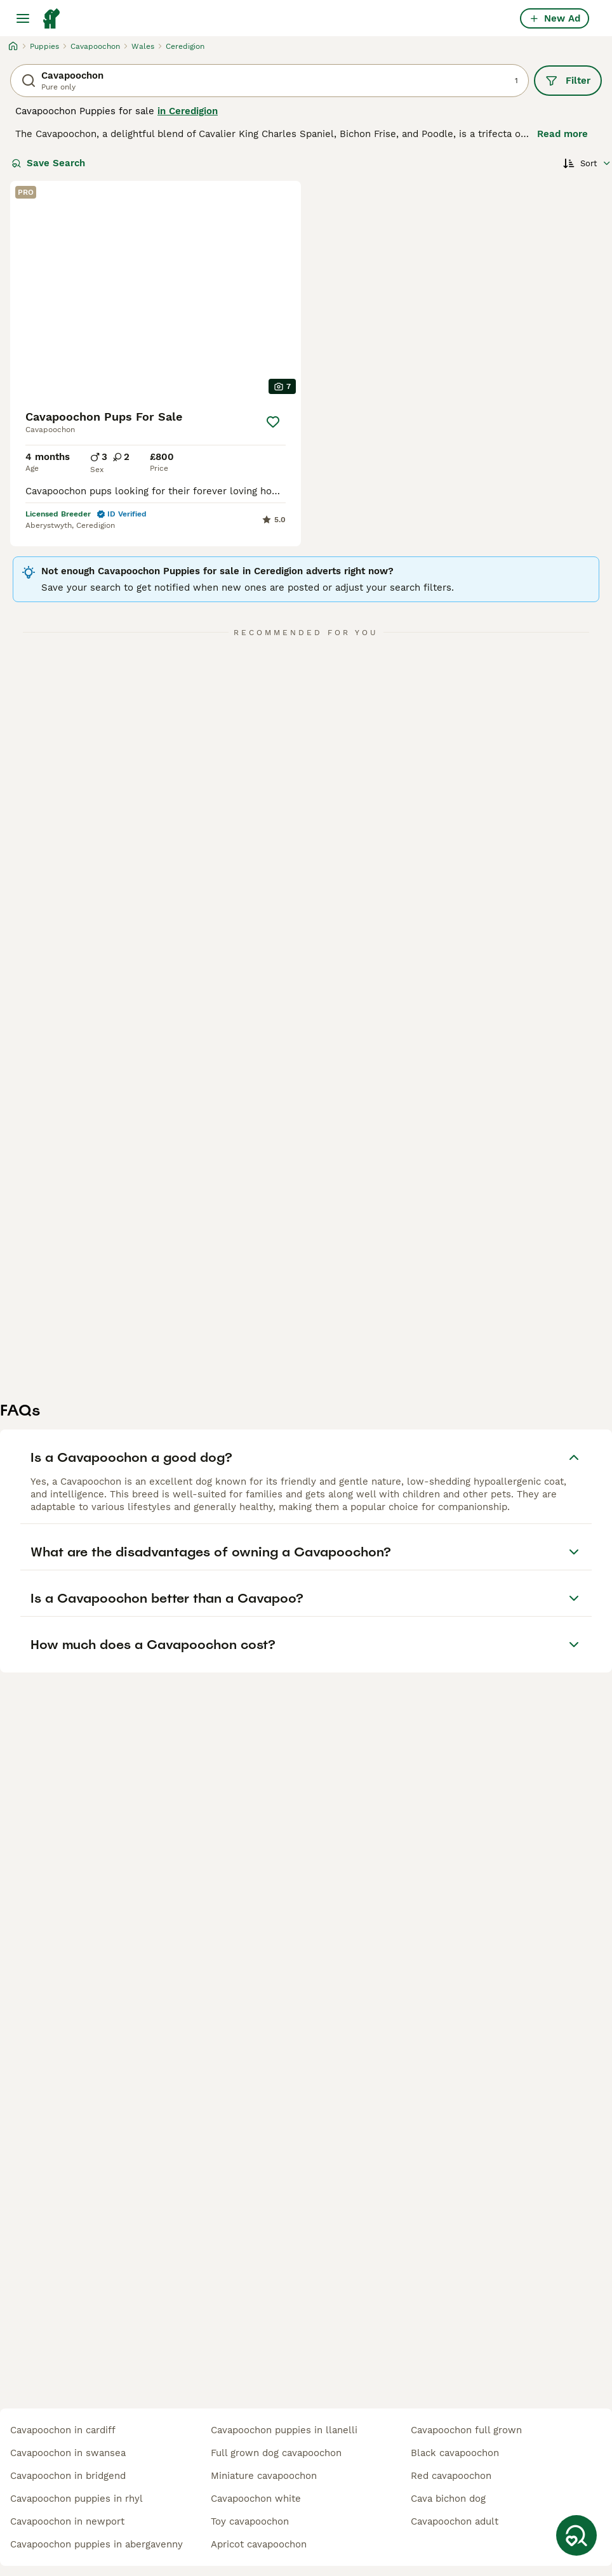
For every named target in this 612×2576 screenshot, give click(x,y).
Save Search (48, 163)
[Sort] (587, 163)
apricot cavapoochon (259, 2544)
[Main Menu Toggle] (23, 18)
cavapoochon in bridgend (68, 2475)
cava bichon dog (448, 2498)
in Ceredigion (187, 111)
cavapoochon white (256, 2498)
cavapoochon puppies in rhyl (76, 2498)
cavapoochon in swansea (68, 2453)
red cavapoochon (451, 2475)
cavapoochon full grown (466, 2430)
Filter (567, 80)
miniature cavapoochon (264, 2475)
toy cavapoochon (250, 2521)
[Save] (273, 422)
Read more (562, 134)
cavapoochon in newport (67, 2521)
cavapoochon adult (454, 2521)
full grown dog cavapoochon (276, 2453)
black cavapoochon (455, 2453)
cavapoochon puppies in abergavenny (96, 2544)
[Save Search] (576, 2535)
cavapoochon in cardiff (63, 2430)
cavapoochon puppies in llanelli (284, 2430)
